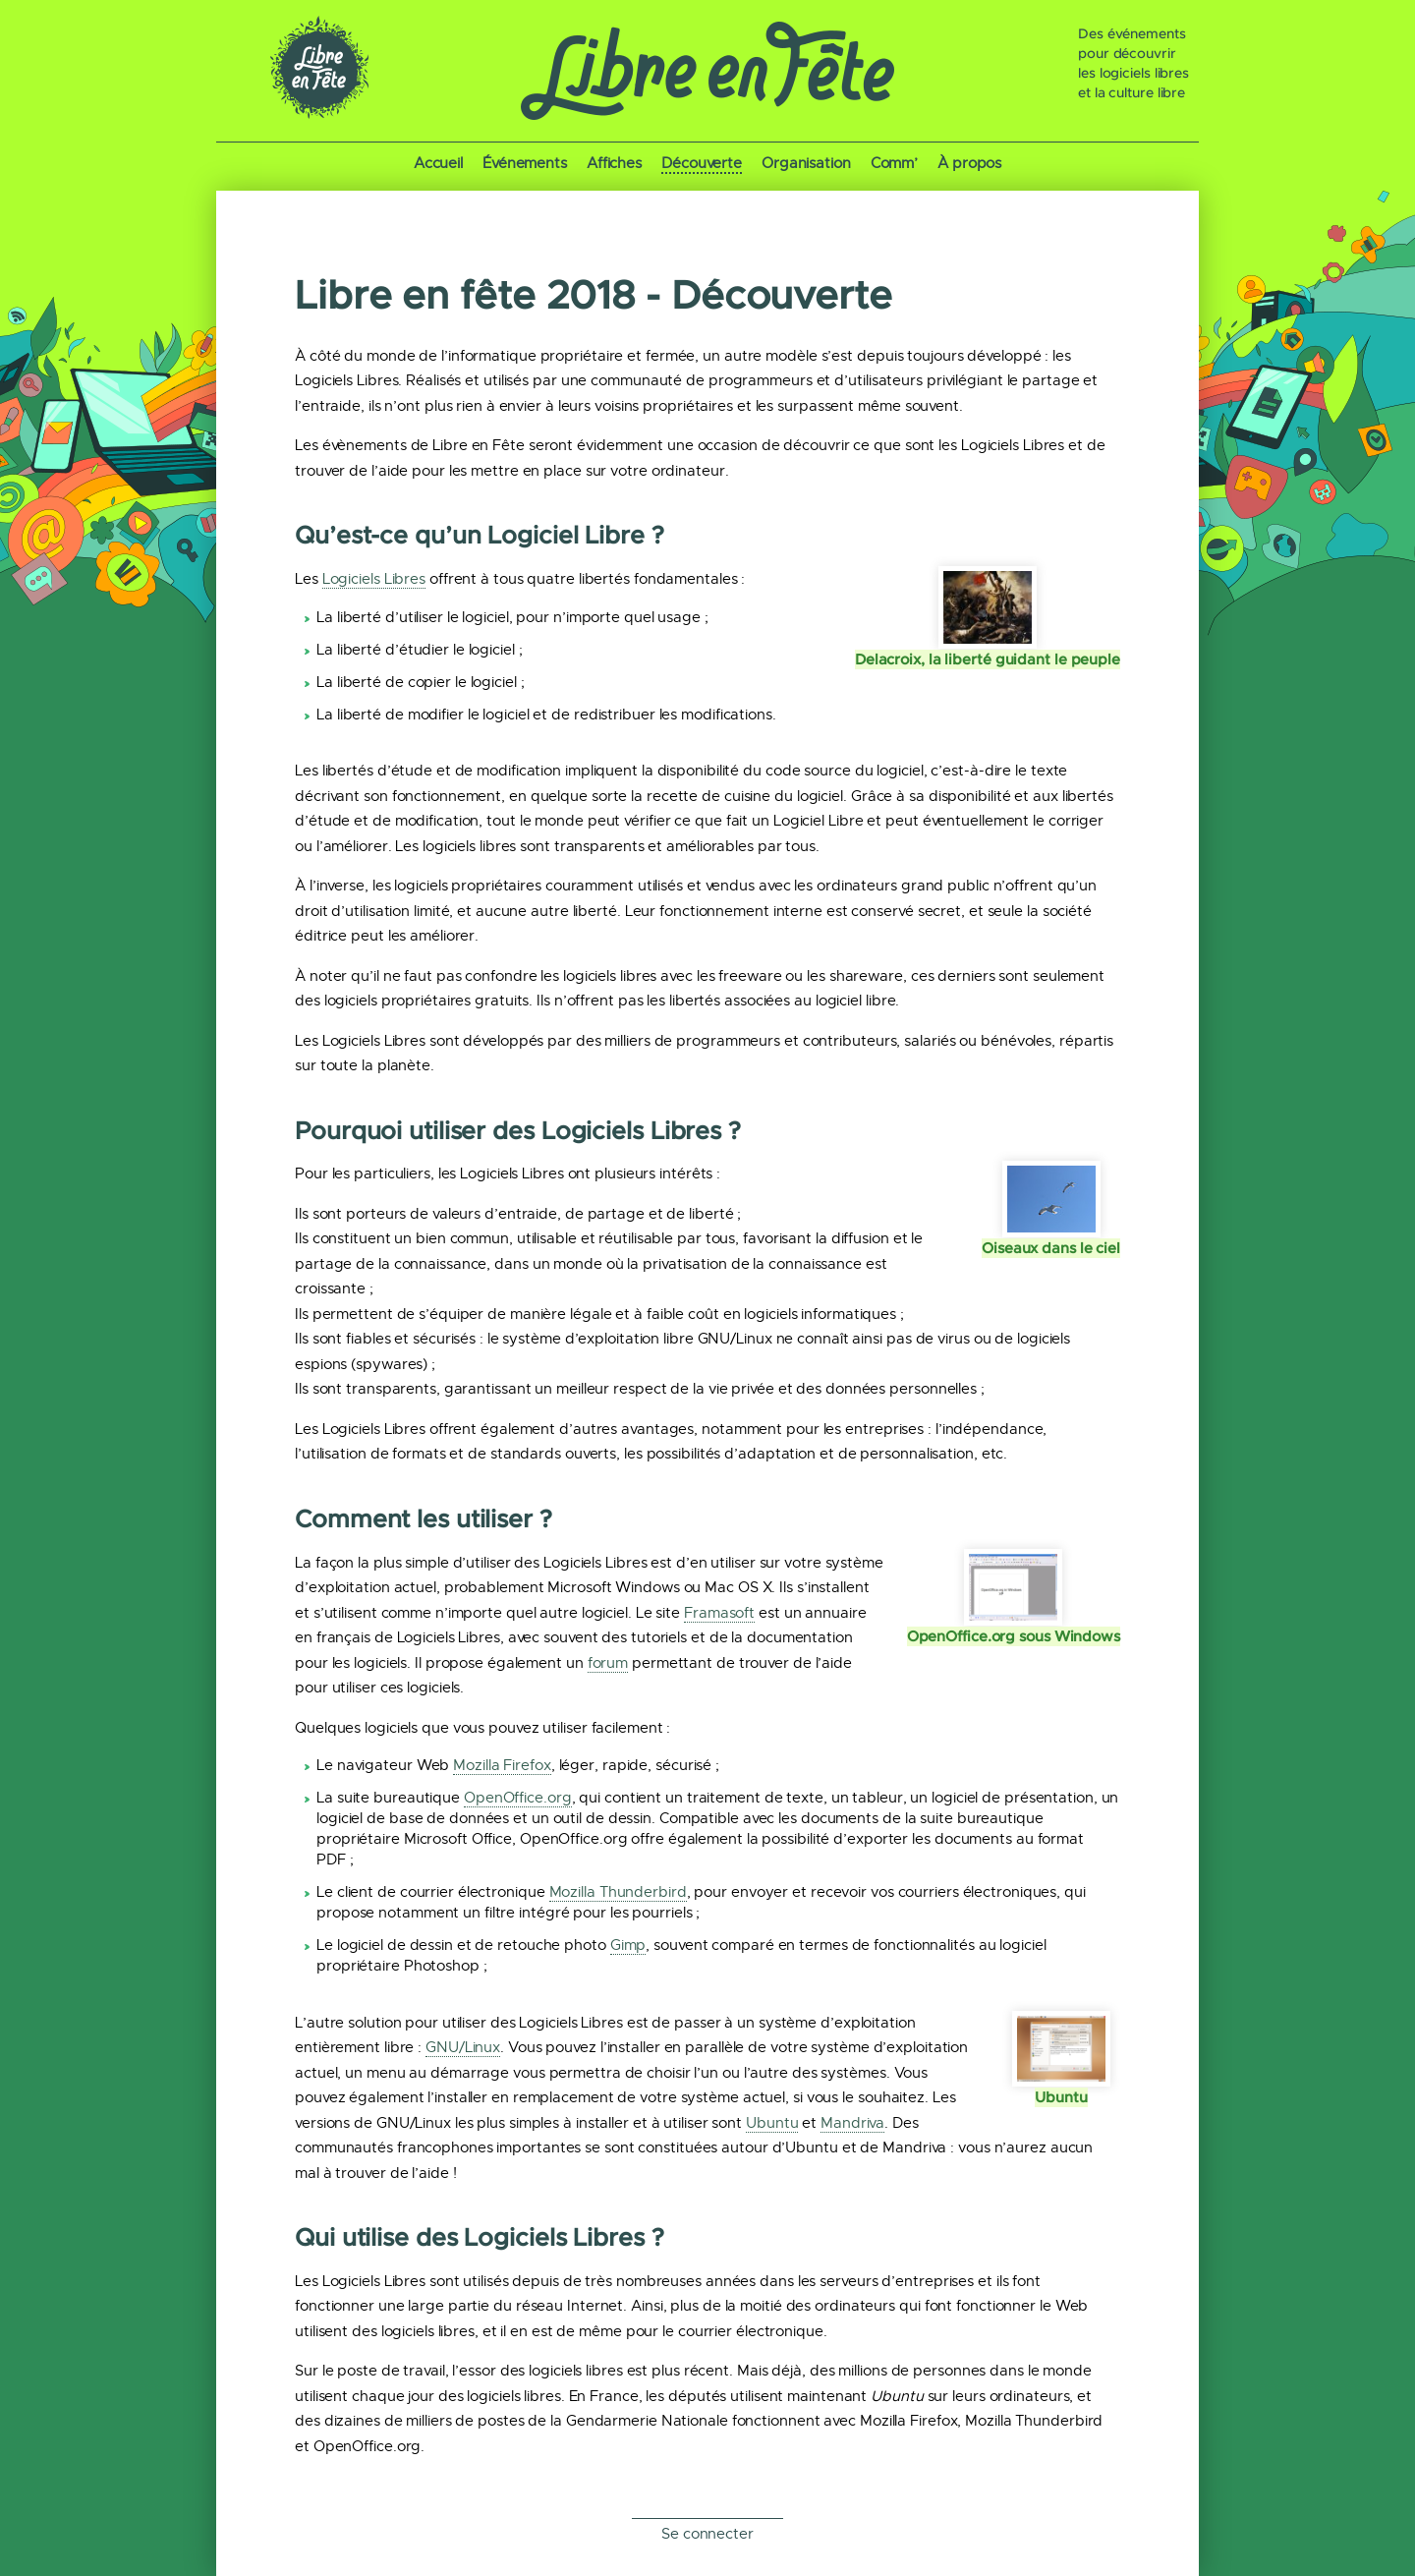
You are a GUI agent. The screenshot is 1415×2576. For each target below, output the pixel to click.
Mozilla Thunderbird (618, 1892)
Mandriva (852, 2123)
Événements (524, 163)
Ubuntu (772, 2123)
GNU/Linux (462, 2047)
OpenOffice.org (518, 1797)
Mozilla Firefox (502, 1765)
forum (608, 1663)
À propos (969, 163)
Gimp (628, 1945)
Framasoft (719, 1613)
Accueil (438, 163)
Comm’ (895, 163)
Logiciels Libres (373, 579)
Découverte (701, 163)
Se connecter (707, 2534)
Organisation (806, 163)
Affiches (614, 163)
